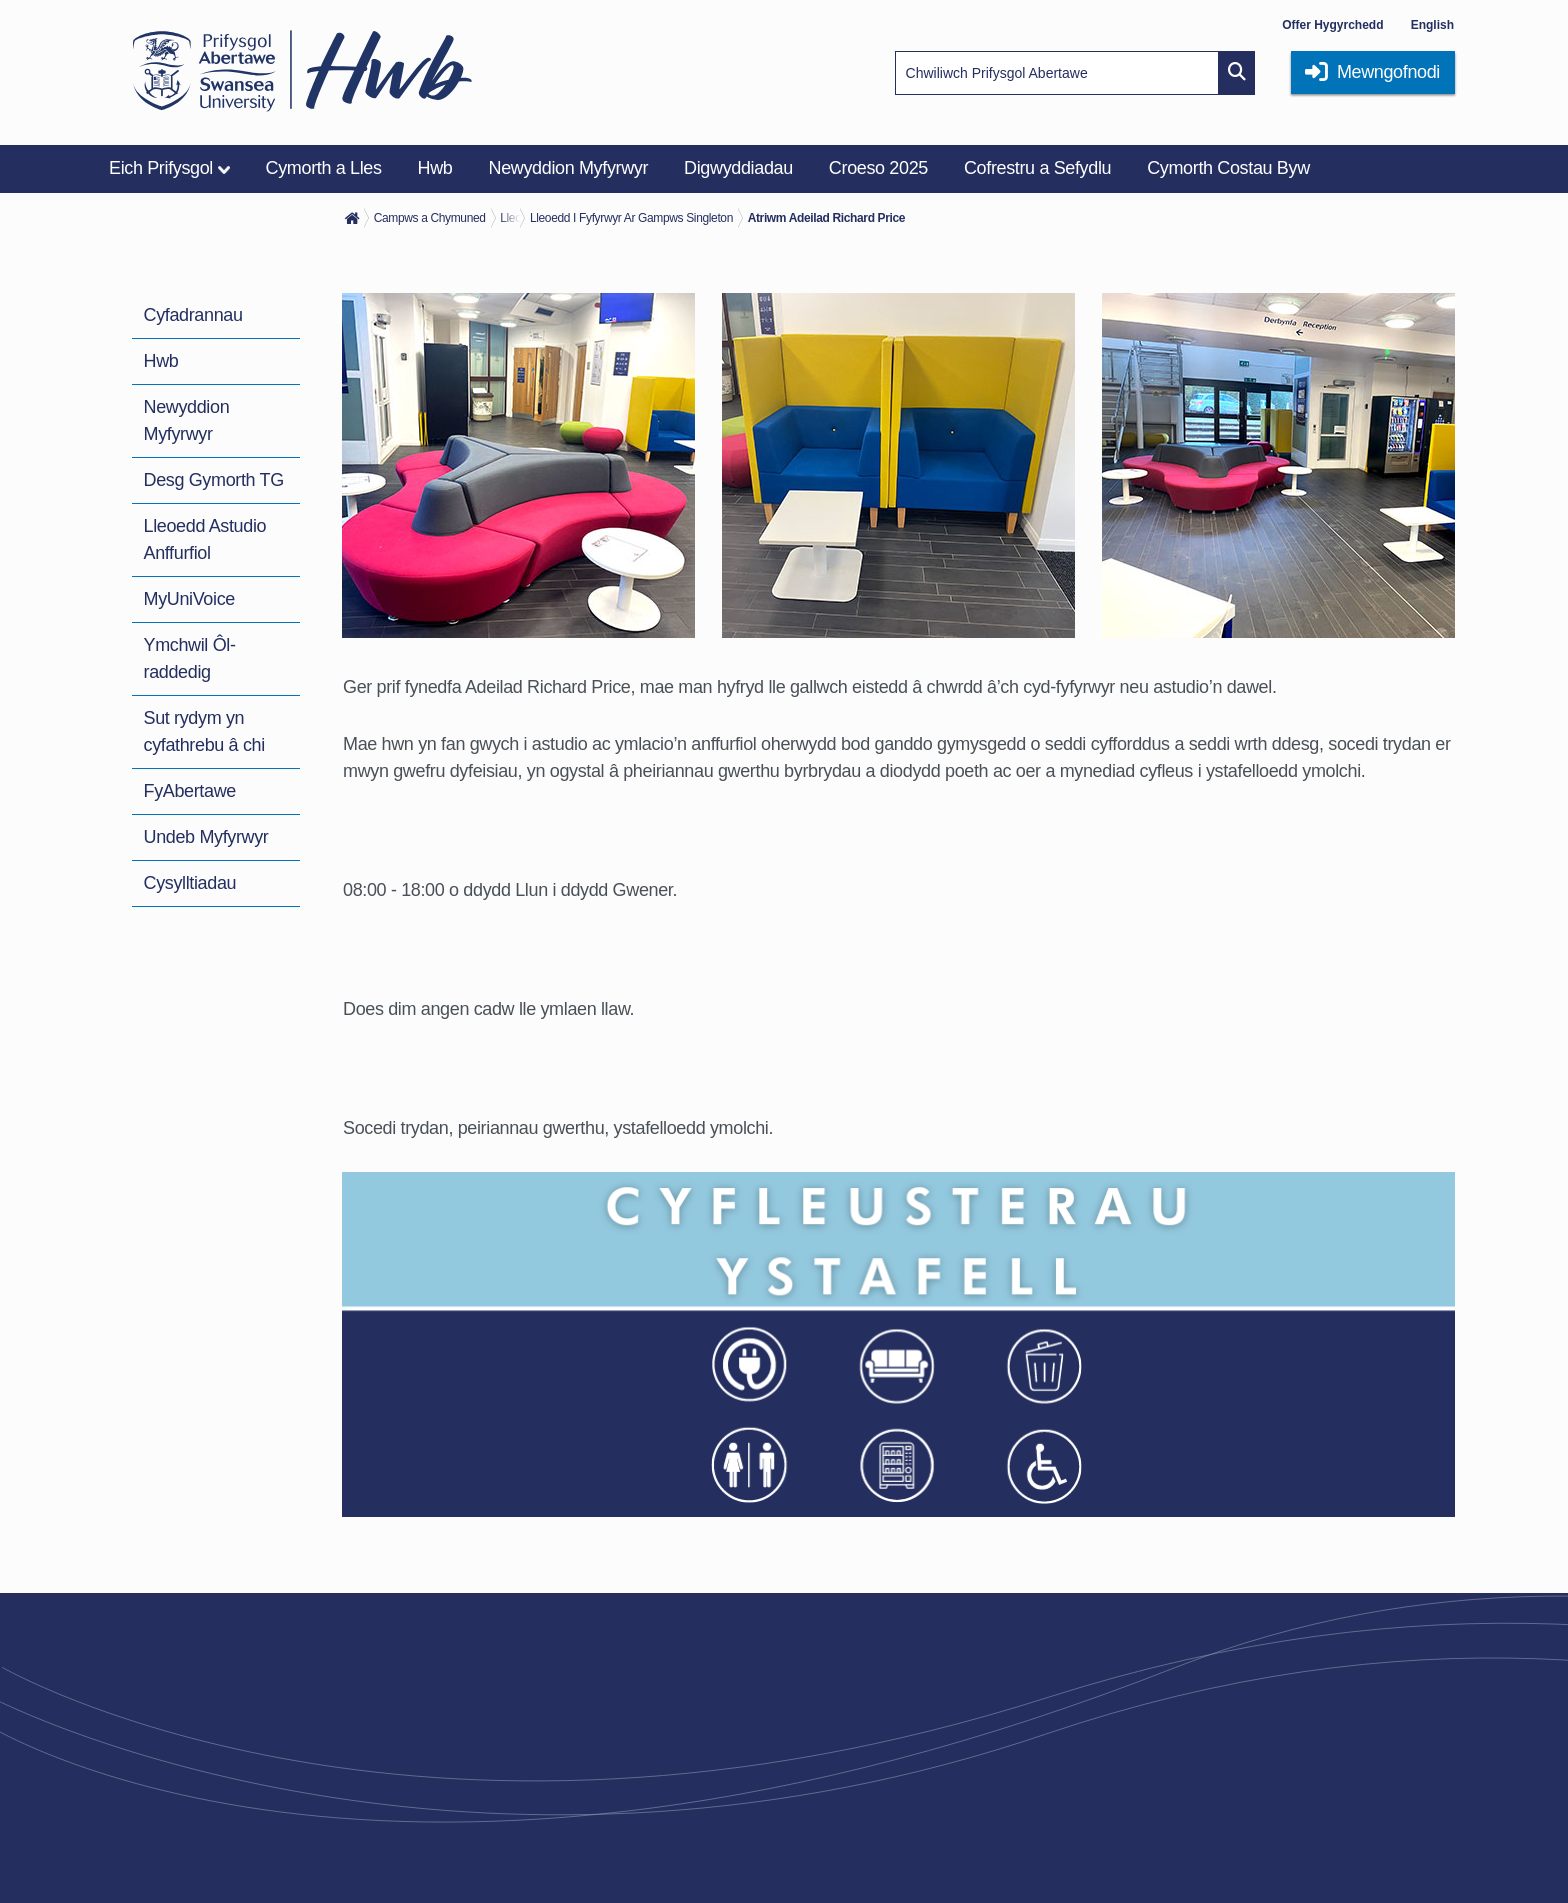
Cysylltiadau (190, 883)
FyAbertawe (190, 791)
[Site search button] (1237, 73)
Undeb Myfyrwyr (206, 837)
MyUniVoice (189, 599)
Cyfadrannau (193, 315)
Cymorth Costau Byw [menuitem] (1228, 168)
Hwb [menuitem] (435, 168)
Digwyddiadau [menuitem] (738, 168)
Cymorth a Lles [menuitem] (324, 168)
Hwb (161, 361)
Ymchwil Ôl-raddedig (190, 658)
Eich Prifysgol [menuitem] (161, 168)
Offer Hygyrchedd (1332, 25)
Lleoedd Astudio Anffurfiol (205, 539)
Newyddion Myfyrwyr (187, 420)
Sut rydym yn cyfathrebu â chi (204, 731)
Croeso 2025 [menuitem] (878, 168)
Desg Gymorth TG (214, 480)
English (1432, 25)
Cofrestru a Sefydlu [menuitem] (1037, 168)
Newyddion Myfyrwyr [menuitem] (569, 168)
